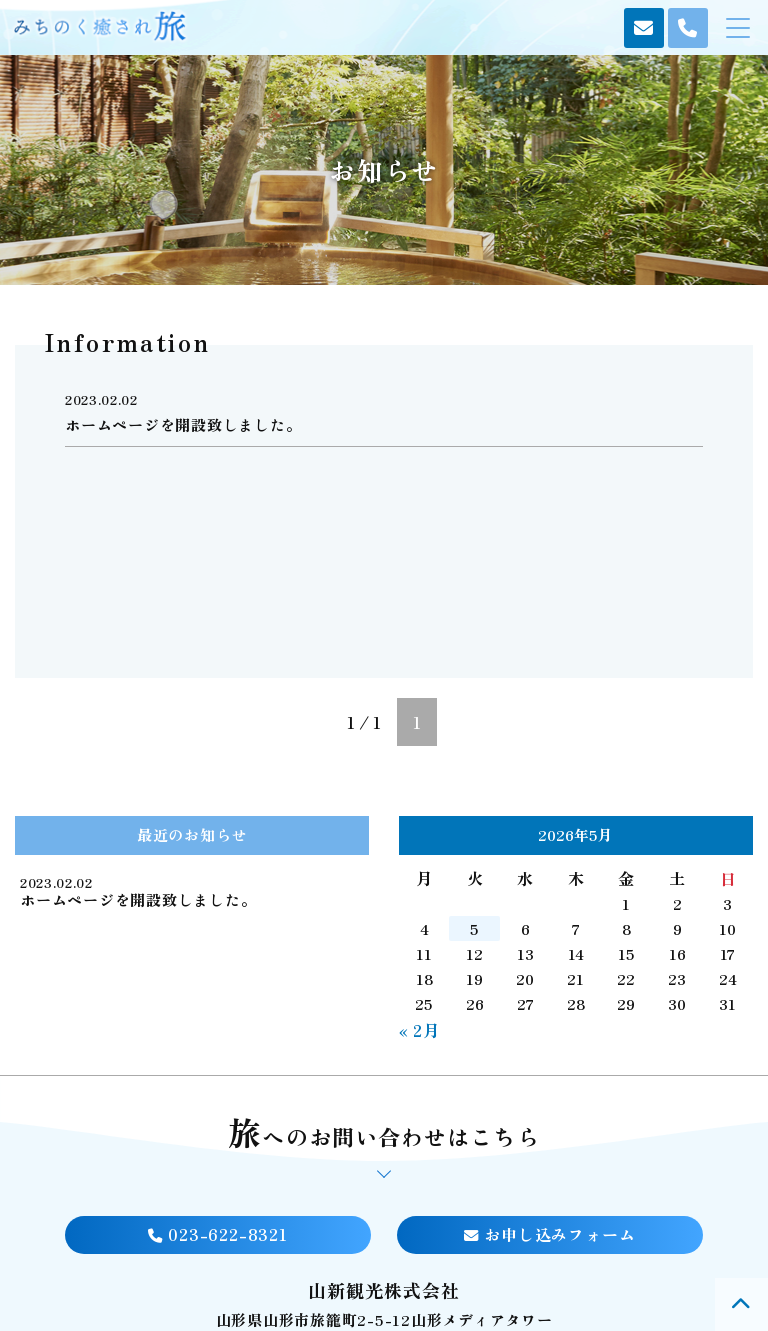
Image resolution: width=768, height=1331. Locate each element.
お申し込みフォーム (549, 1234)
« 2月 (419, 1030)
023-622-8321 (217, 1234)
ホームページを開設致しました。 (138, 899)
